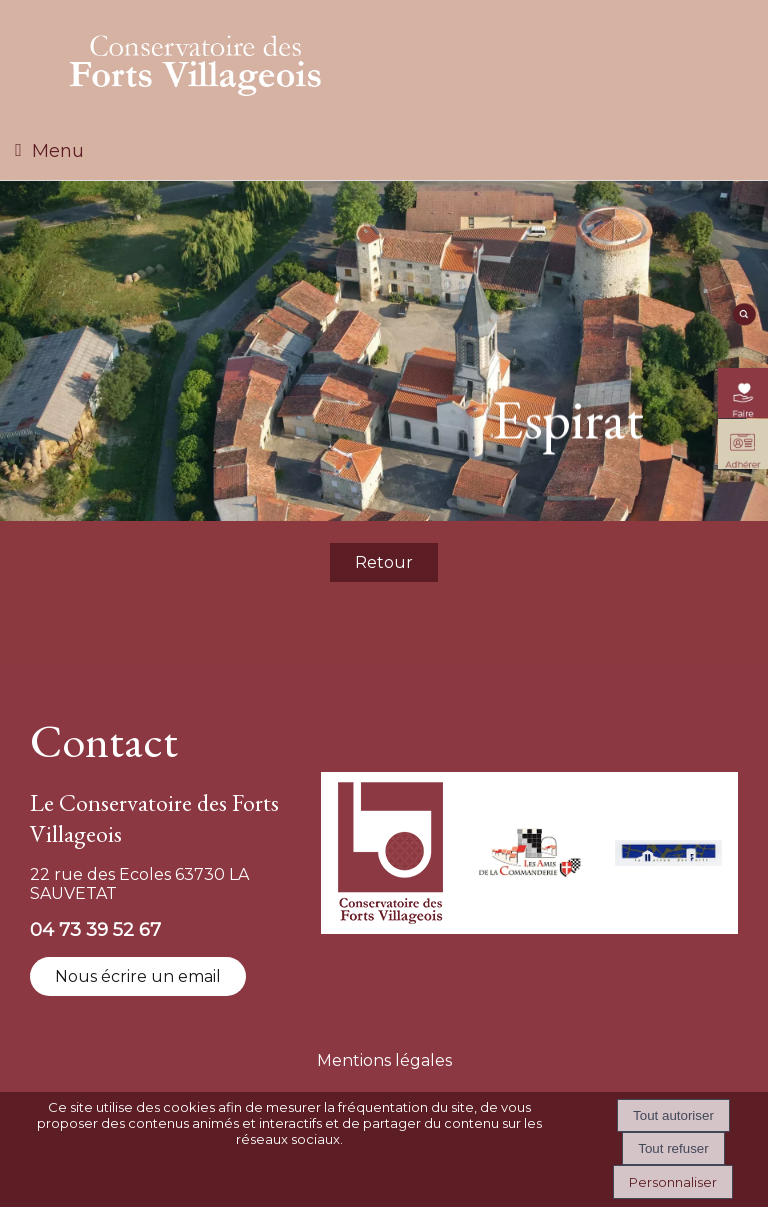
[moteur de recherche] (743, 321)
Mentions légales (384, 1060)
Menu (58, 151)
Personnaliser (673, 1182)
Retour (384, 562)
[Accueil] (196, 61)
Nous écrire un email (138, 976)
